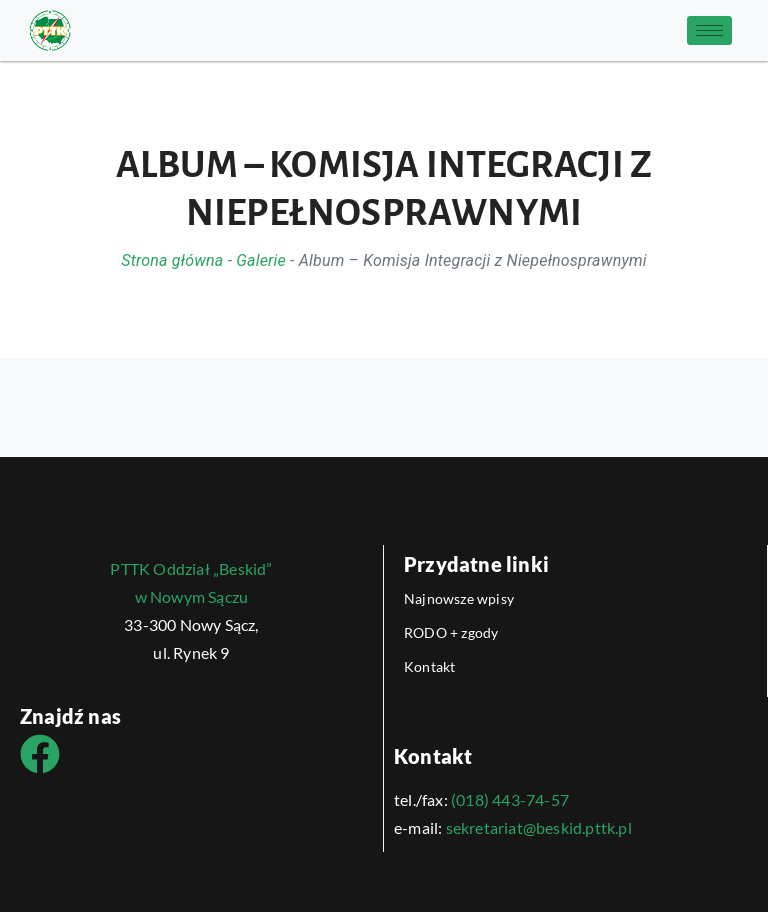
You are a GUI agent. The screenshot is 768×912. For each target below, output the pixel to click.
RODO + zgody (451, 632)
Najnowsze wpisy (459, 598)
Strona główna (172, 260)
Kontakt (429, 666)
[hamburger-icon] (709, 30)
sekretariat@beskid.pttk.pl (539, 827)
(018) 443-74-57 (510, 799)
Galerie (261, 260)
